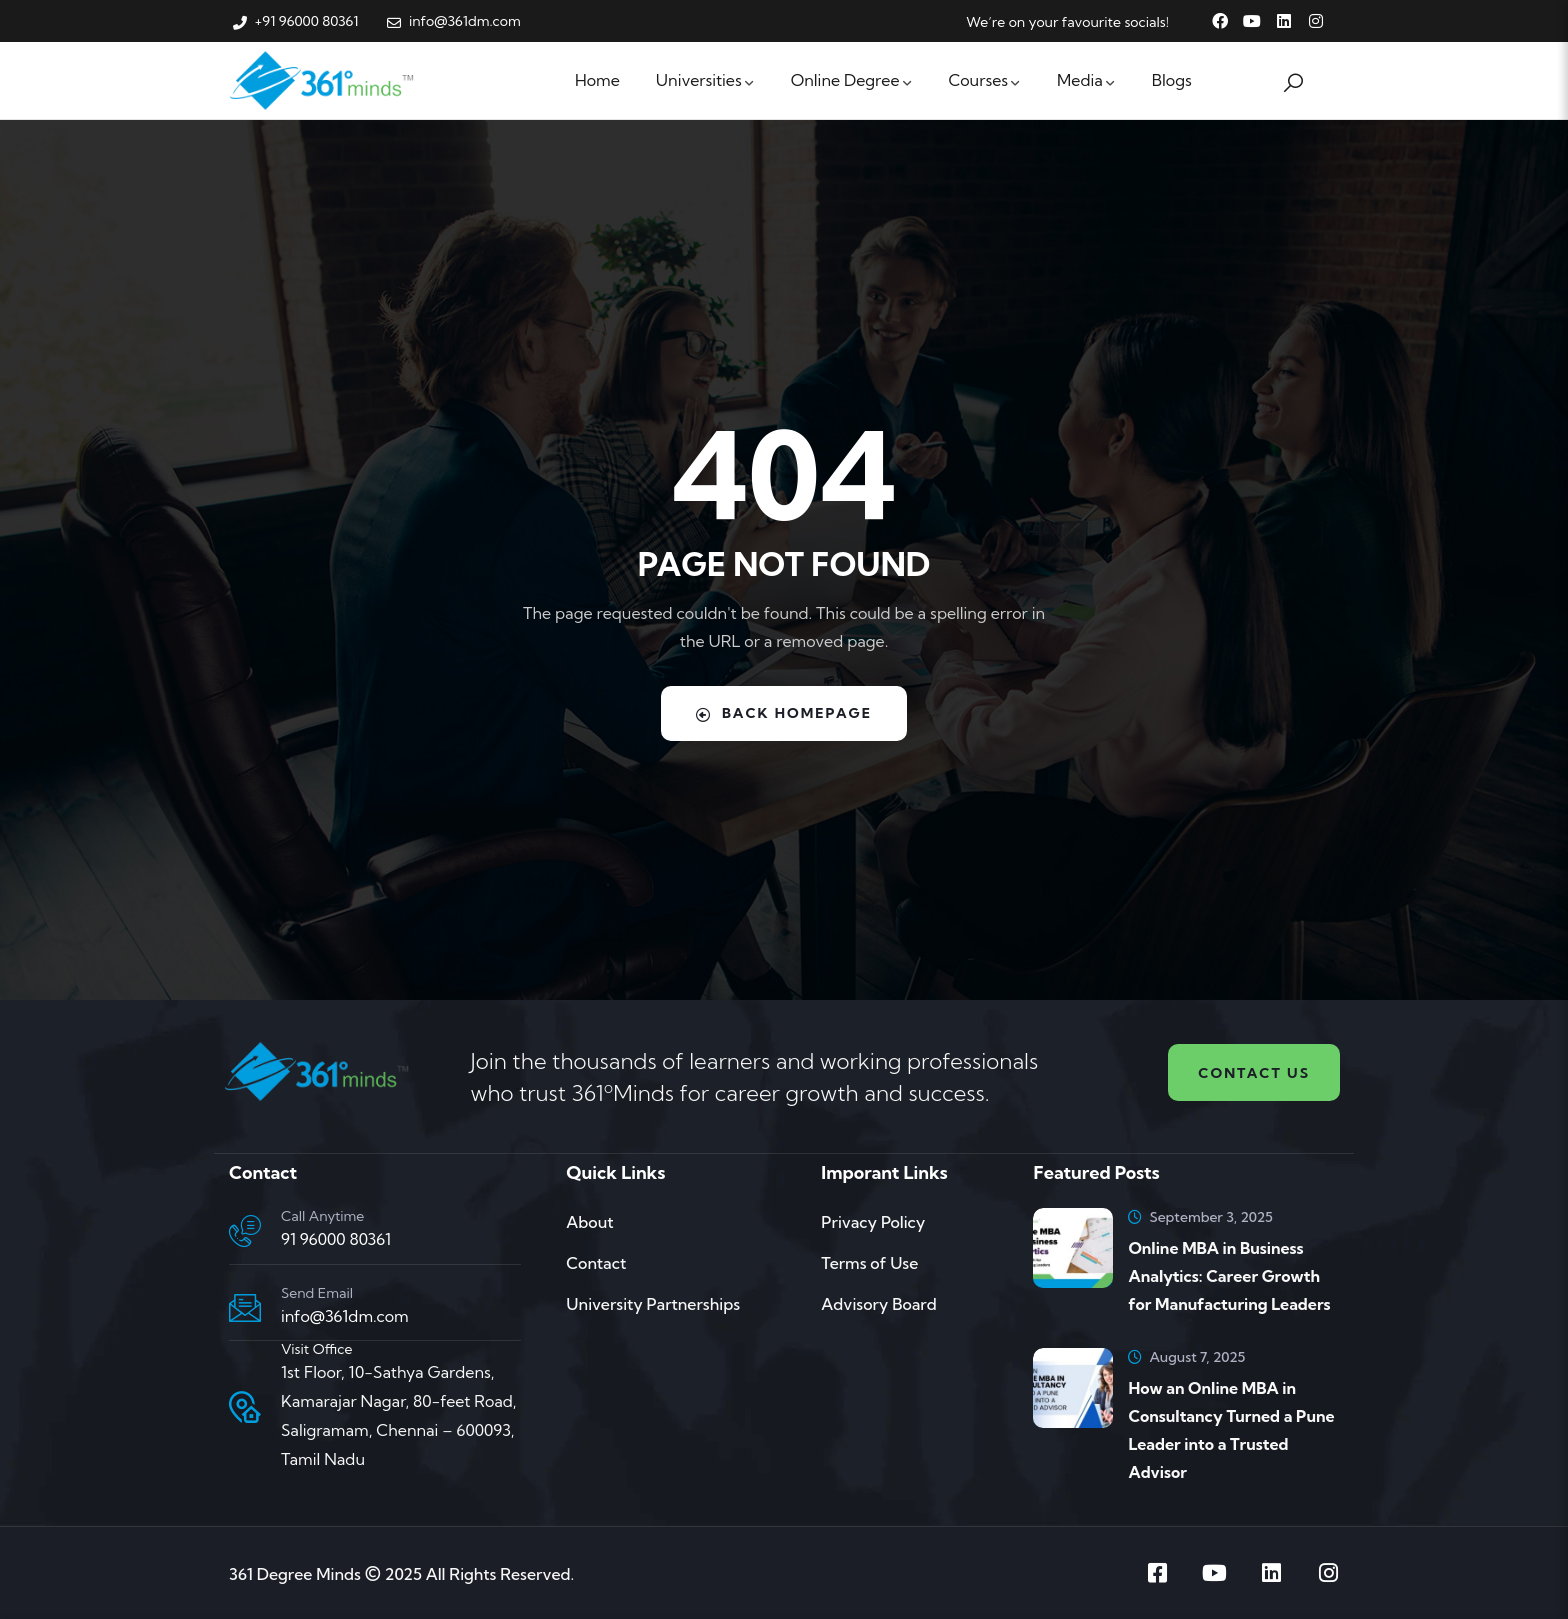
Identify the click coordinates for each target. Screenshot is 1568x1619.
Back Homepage (784, 713)
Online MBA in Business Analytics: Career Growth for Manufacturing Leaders (1229, 1276)
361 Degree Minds (295, 1574)
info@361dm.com (345, 1316)
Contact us (1254, 1073)
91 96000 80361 (336, 1239)
